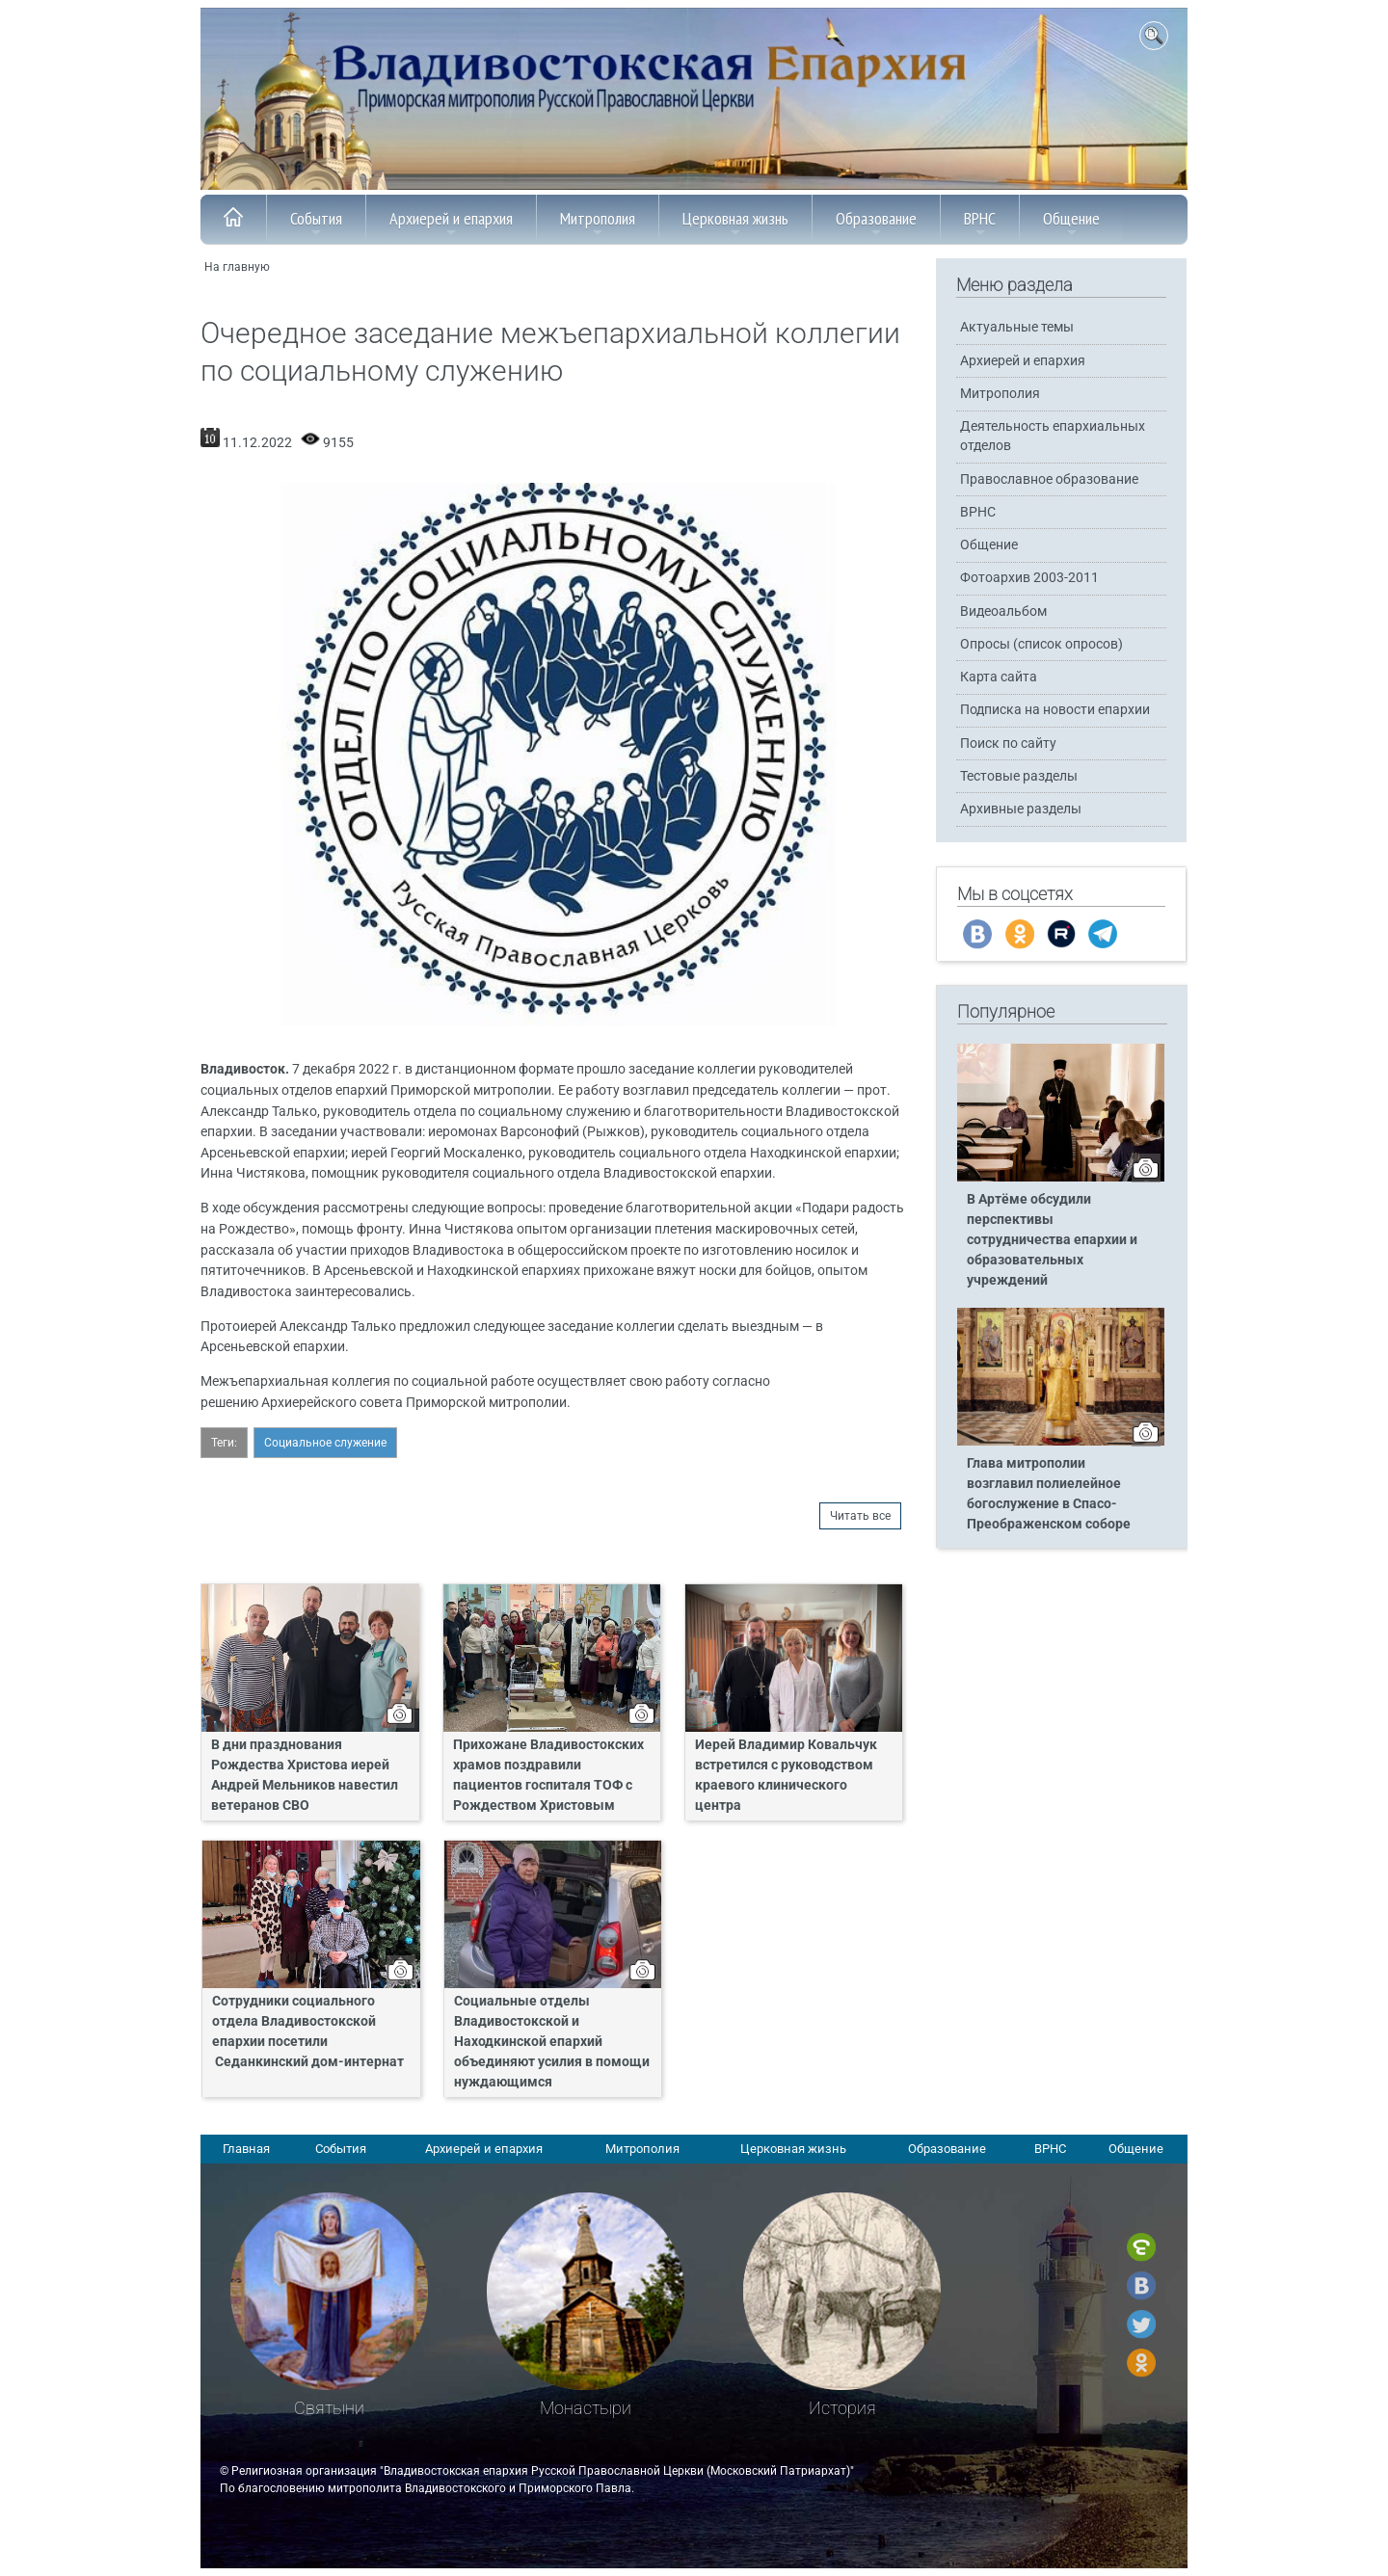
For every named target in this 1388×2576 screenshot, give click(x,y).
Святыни (329, 2408)
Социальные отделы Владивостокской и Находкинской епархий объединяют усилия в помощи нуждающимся (552, 2041)
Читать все (860, 1516)
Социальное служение (325, 1442)
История (842, 2408)
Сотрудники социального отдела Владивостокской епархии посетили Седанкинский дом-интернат (308, 2031)
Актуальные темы (1017, 327)
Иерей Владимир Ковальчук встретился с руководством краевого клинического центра (786, 1775)
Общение (1071, 223)
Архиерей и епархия (451, 223)
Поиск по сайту (1008, 743)
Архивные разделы (1020, 809)
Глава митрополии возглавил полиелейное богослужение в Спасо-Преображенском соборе (1049, 1493)
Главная (246, 2148)
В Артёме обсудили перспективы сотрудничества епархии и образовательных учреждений (1052, 1239)
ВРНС (980, 223)
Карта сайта (998, 677)
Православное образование (1049, 479)
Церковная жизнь (735, 223)
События (316, 223)
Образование (876, 223)
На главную (237, 267)
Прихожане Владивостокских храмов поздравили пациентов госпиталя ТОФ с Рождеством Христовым (548, 1775)
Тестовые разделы (1019, 776)
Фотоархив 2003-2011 (1029, 578)
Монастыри (585, 2408)
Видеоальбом (1003, 611)
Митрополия (597, 223)
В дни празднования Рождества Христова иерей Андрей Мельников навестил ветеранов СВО (304, 1775)
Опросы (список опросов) (1041, 644)
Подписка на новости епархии (1055, 710)
